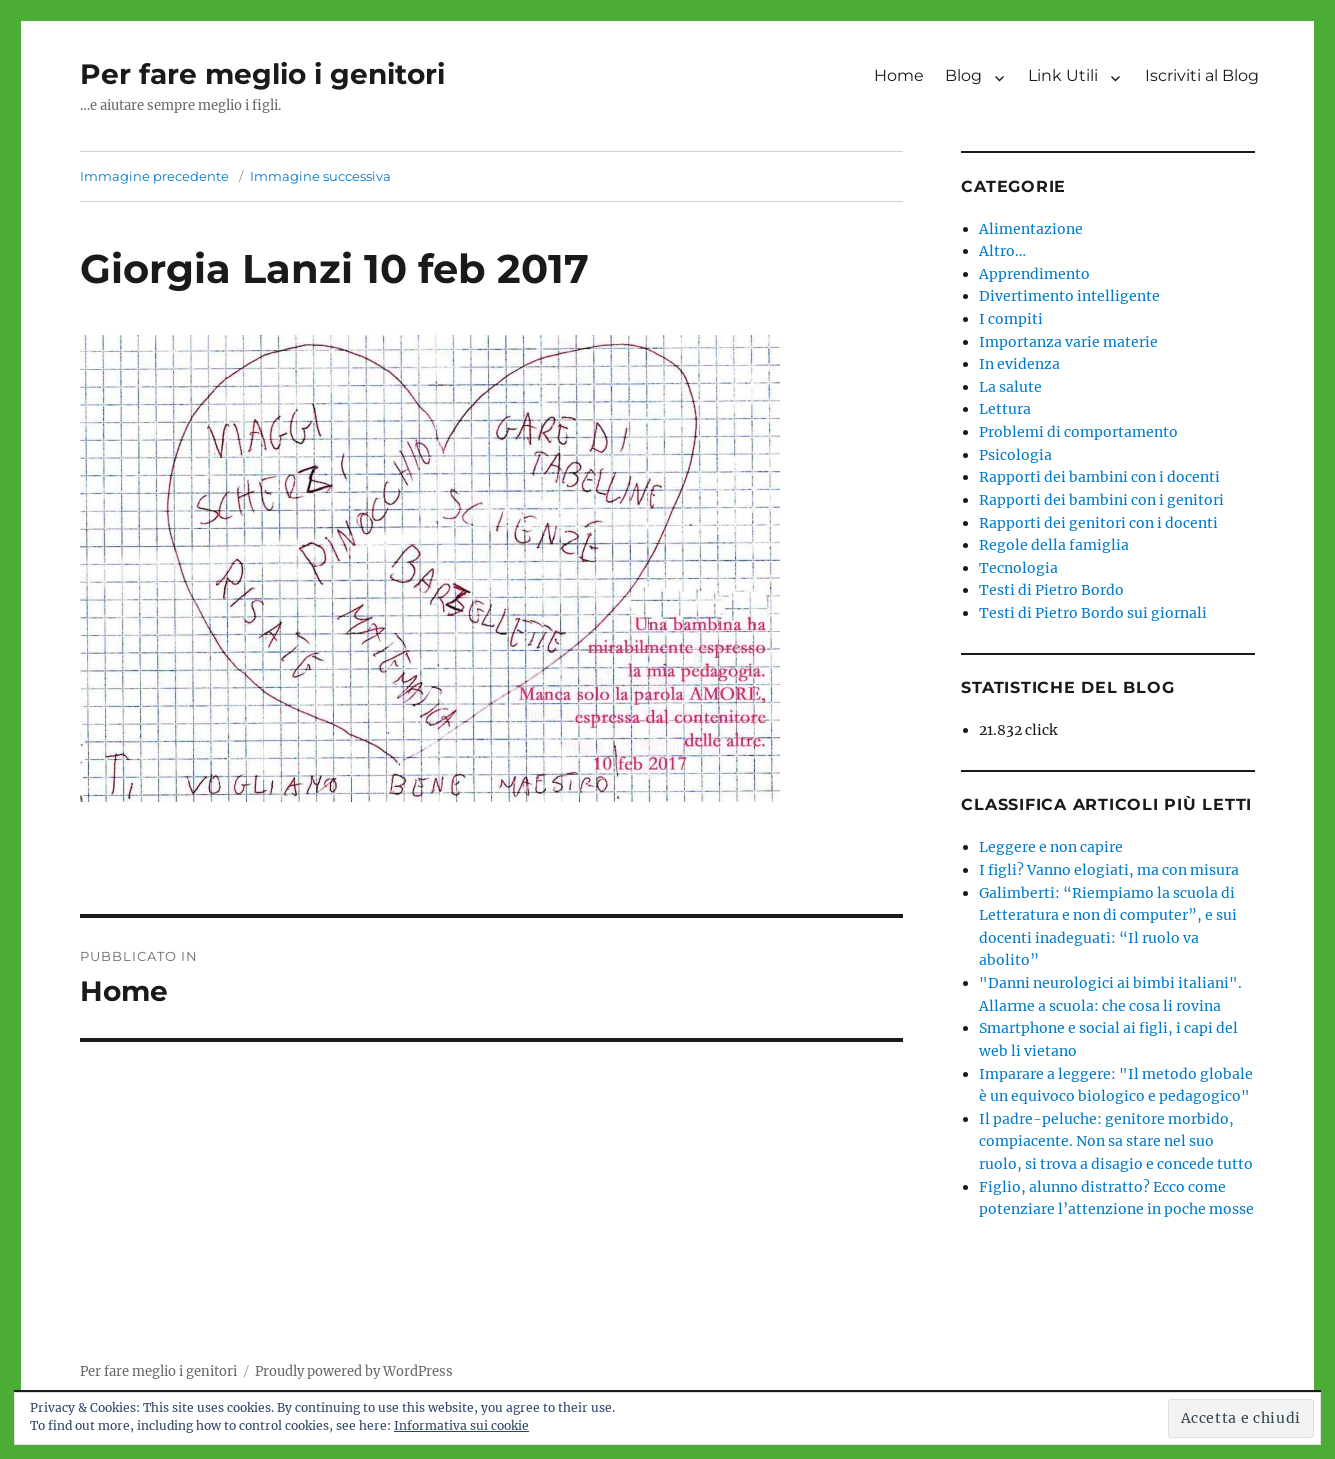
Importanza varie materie (1068, 342)
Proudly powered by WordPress (354, 1371)
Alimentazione (1031, 229)
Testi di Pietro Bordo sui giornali (1093, 613)
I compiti (1011, 319)
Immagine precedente (154, 176)
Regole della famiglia (1054, 545)
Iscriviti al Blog (1202, 75)
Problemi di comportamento (1078, 432)
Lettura (1005, 409)
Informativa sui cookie (461, 1425)
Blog (963, 75)
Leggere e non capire (1051, 847)
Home (899, 75)
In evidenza (1019, 364)
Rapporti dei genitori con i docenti (1098, 523)
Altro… (1002, 251)
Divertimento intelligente (1069, 296)
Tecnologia (1018, 568)
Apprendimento (1034, 274)
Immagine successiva (320, 176)
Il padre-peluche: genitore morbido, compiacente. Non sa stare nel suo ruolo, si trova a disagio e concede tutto (1116, 1141)
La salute (1010, 387)
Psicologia (1015, 455)
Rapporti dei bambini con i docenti (1099, 477)
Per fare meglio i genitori (262, 74)
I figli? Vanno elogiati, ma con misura (1109, 870)
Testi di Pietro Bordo (1051, 590)
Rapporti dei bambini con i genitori (1101, 500)
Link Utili (1063, 75)
